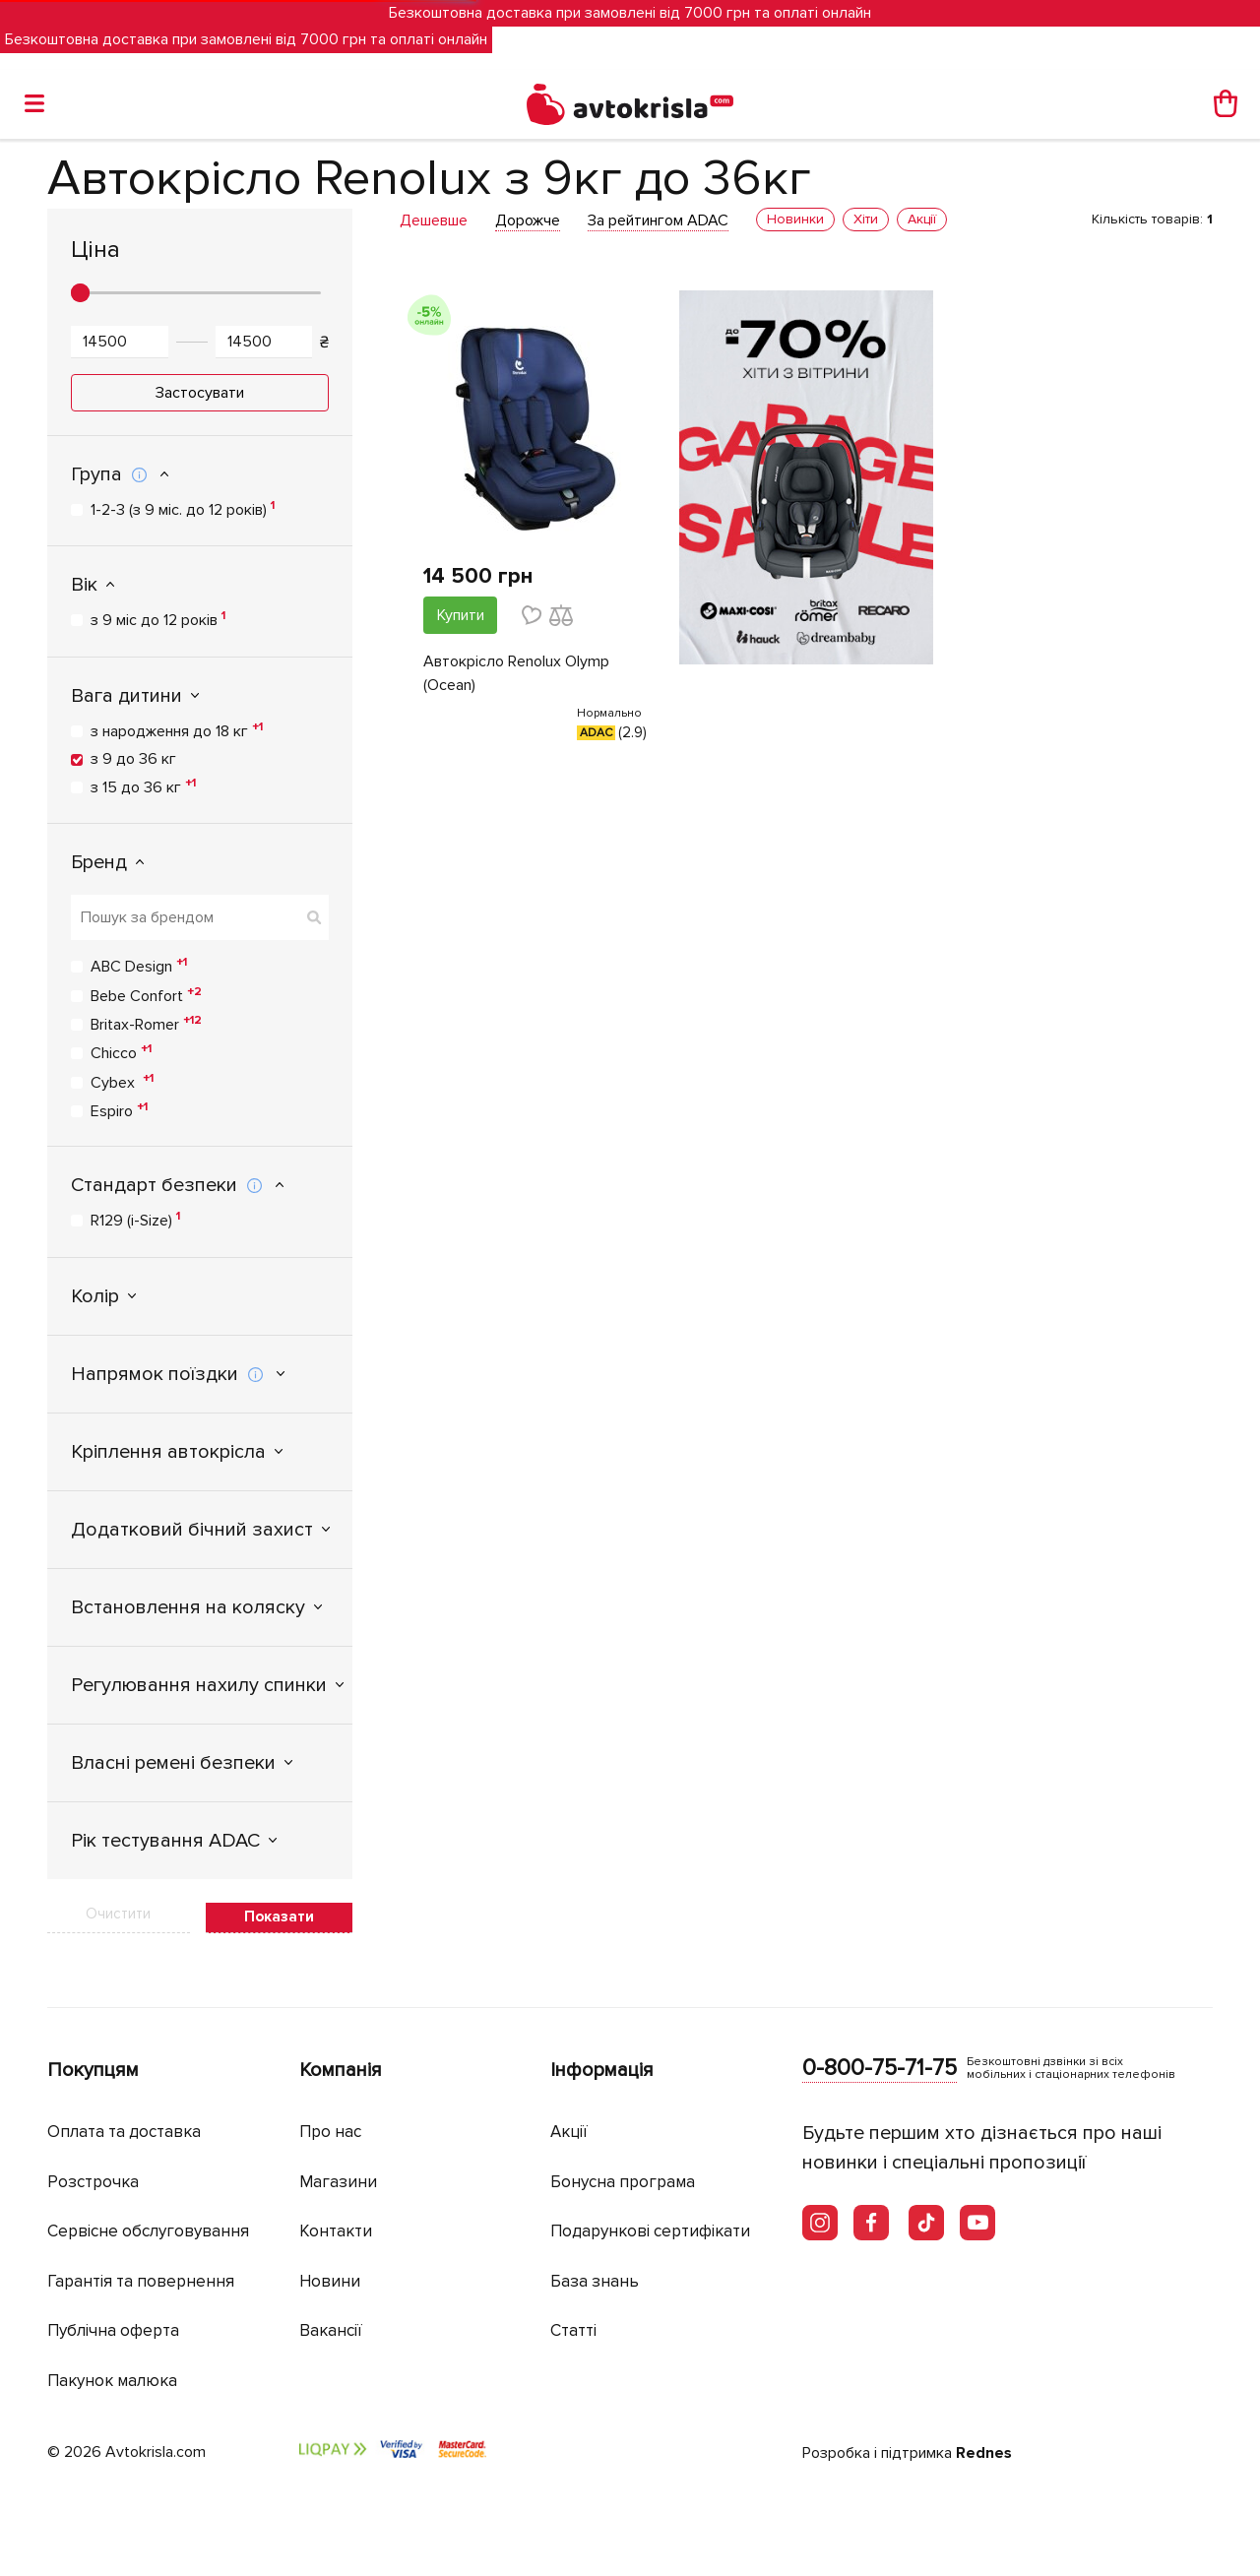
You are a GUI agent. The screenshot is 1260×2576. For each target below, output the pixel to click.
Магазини (338, 2181)
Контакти (335, 2231)
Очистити (118, 1913)
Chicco (121, 1052)
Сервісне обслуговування (148, 2231)
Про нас (330, 2131)
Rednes (984, 2453)
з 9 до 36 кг (133, 759)
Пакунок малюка (112, 2380)
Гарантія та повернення (140, 2281)
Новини (329, 2281)
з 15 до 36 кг (143, 786)
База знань (594, 2281)
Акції (569, 2131)
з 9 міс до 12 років (158, 619)
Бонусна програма (622, 2181)
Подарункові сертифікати (650, 2231)
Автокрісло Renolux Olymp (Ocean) (516, 673)
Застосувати (200, 393)
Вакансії (330, 2330)
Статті (573, 2330)
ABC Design (139, 965)
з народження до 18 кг (177, 730)
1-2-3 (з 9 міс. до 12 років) (183, 509)
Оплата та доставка (124, 2131)
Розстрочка (93, 2181)
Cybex (122, 1082)
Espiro (119, 1110)
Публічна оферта (113, 2330)
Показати (279, 1916)
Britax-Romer (146, 1024)
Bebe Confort (146, 995)
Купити (460, 615)
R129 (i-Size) (135, 1219)
